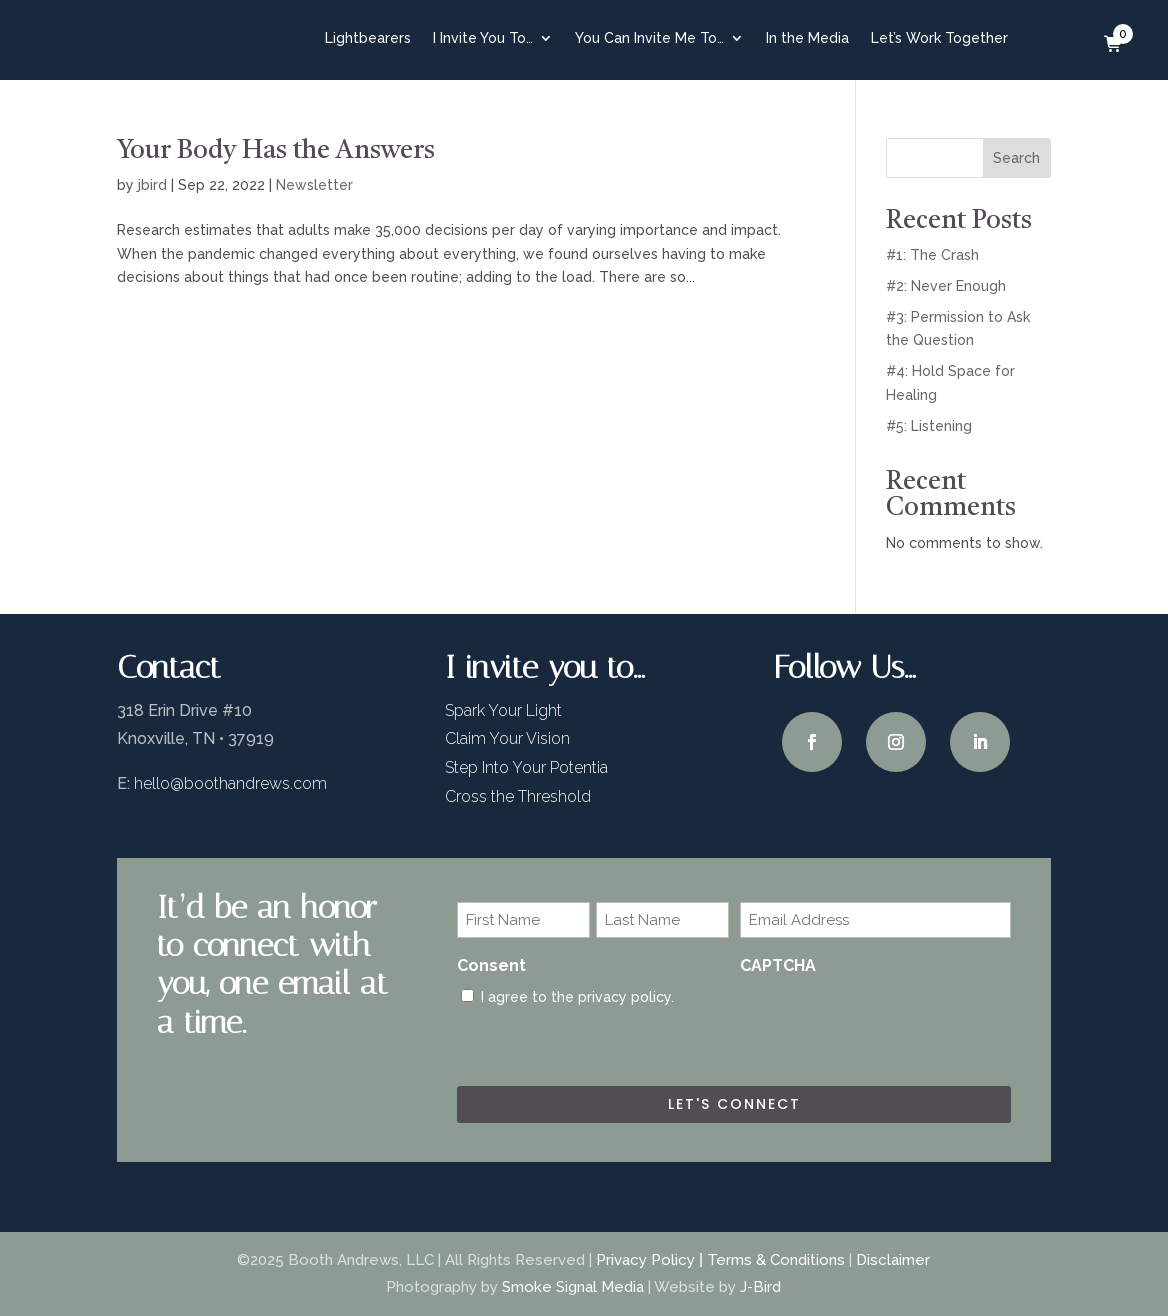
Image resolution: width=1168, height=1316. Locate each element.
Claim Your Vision (507, 738)
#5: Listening (929, 426)
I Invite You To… (483, 38)
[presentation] (892, 1025)
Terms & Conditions (776, 1260)
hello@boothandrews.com (230, 783)
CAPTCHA (778, 965)
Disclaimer (893, 1260)
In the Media (807, 38)
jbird (152, 185)
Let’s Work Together (939, 38)
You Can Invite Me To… (649, 38)
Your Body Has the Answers (276, 151)
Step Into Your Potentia (526, 767)
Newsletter (314, 185)
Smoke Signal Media (573, 1287)
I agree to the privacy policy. (577, 997)
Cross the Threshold (518, 796)
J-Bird (760, 1287)
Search (1016, 158)
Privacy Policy (645, 1260)
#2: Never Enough (946, 286)
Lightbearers (368, 38)
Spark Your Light (503, 710)
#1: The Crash (932, 255)
